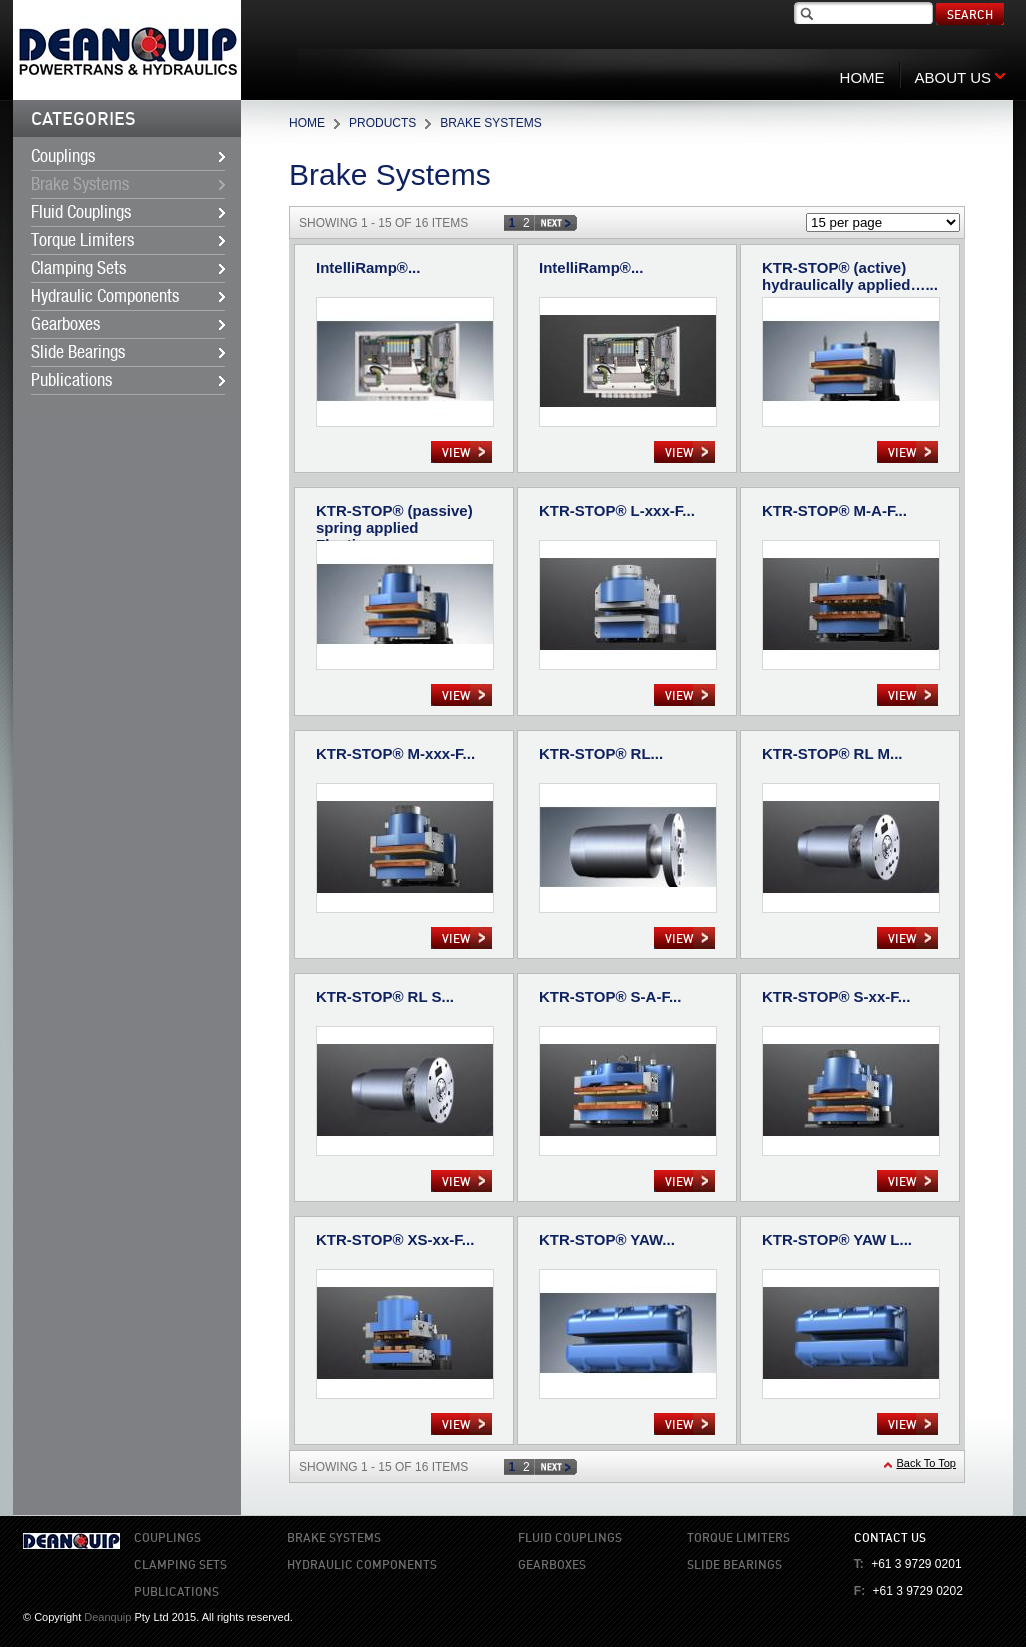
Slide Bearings (78, 353)
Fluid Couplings (81, 213)
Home (307, 123)
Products (382, 123)
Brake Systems (80, 185)
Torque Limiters (82, 241)
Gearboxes (65, 325)
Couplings (63, 157)
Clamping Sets (78, 269)
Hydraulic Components (105, 297)
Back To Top (926, 1463)
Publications (71, 381)
